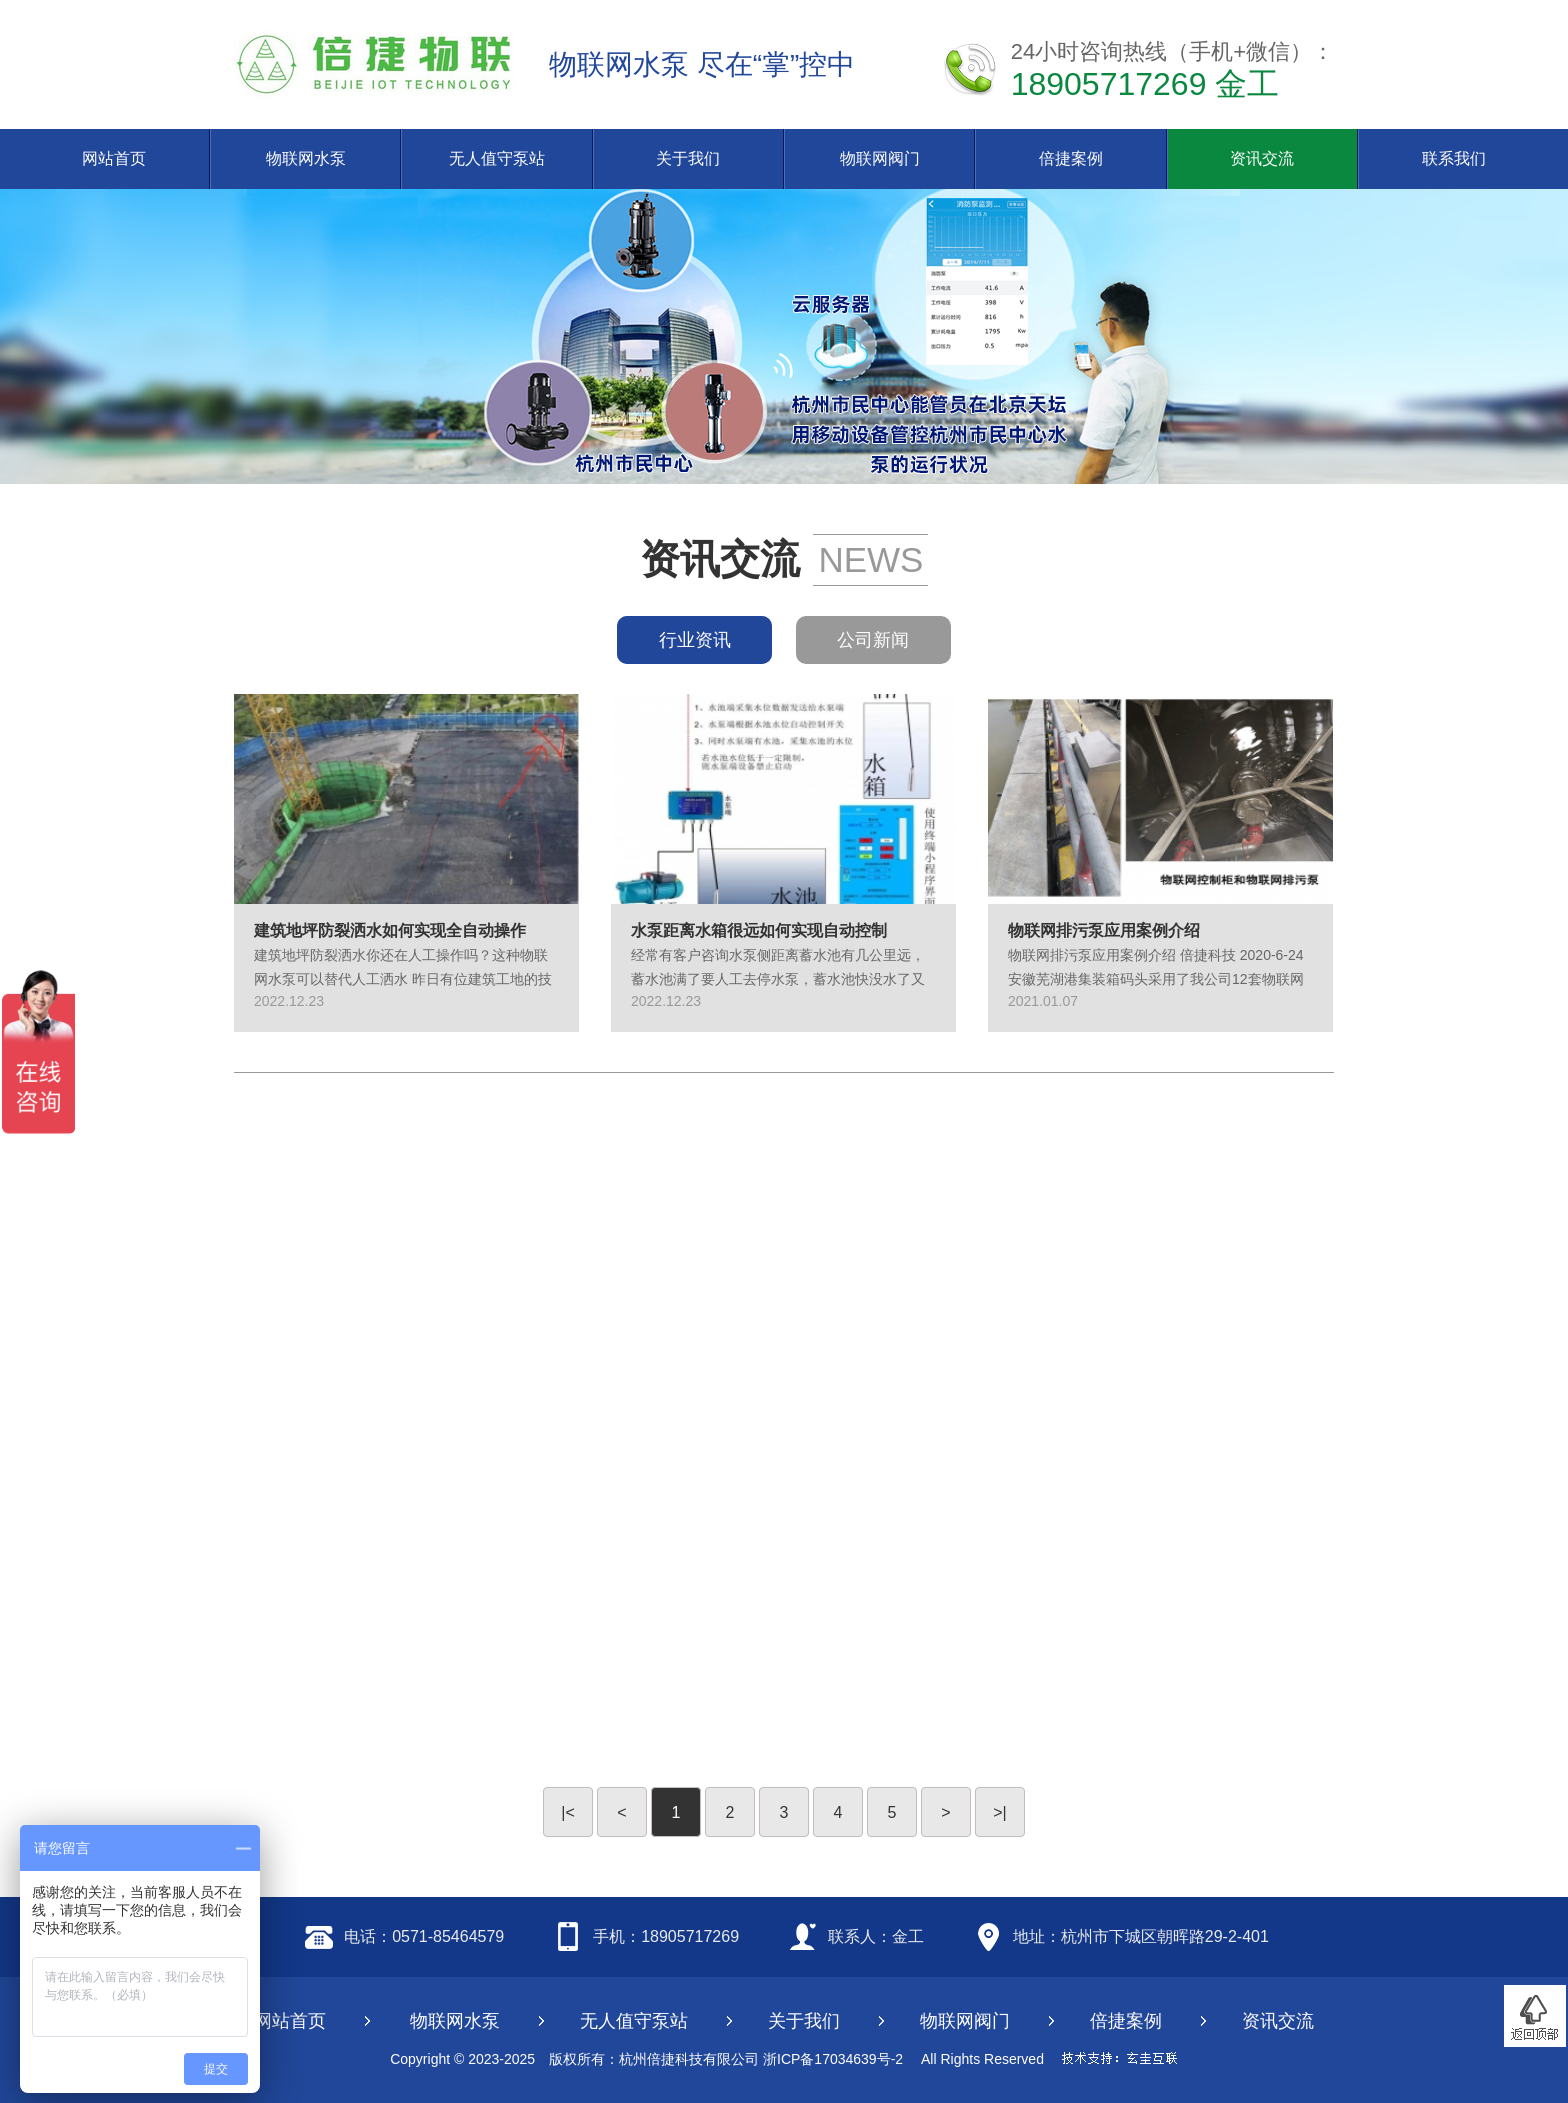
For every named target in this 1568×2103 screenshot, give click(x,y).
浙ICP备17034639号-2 (833, 2059)
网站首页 (114, 158)
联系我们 (1454, 158)
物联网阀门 (880, 158)
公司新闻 (873, 640)
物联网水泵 (306, 158)
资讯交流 (1262, 158)
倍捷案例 (1071, 158)
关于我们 (688, 158)
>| (1000, 1812)
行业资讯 (695, 640)
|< (568, 1812)
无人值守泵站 (497, 158)
